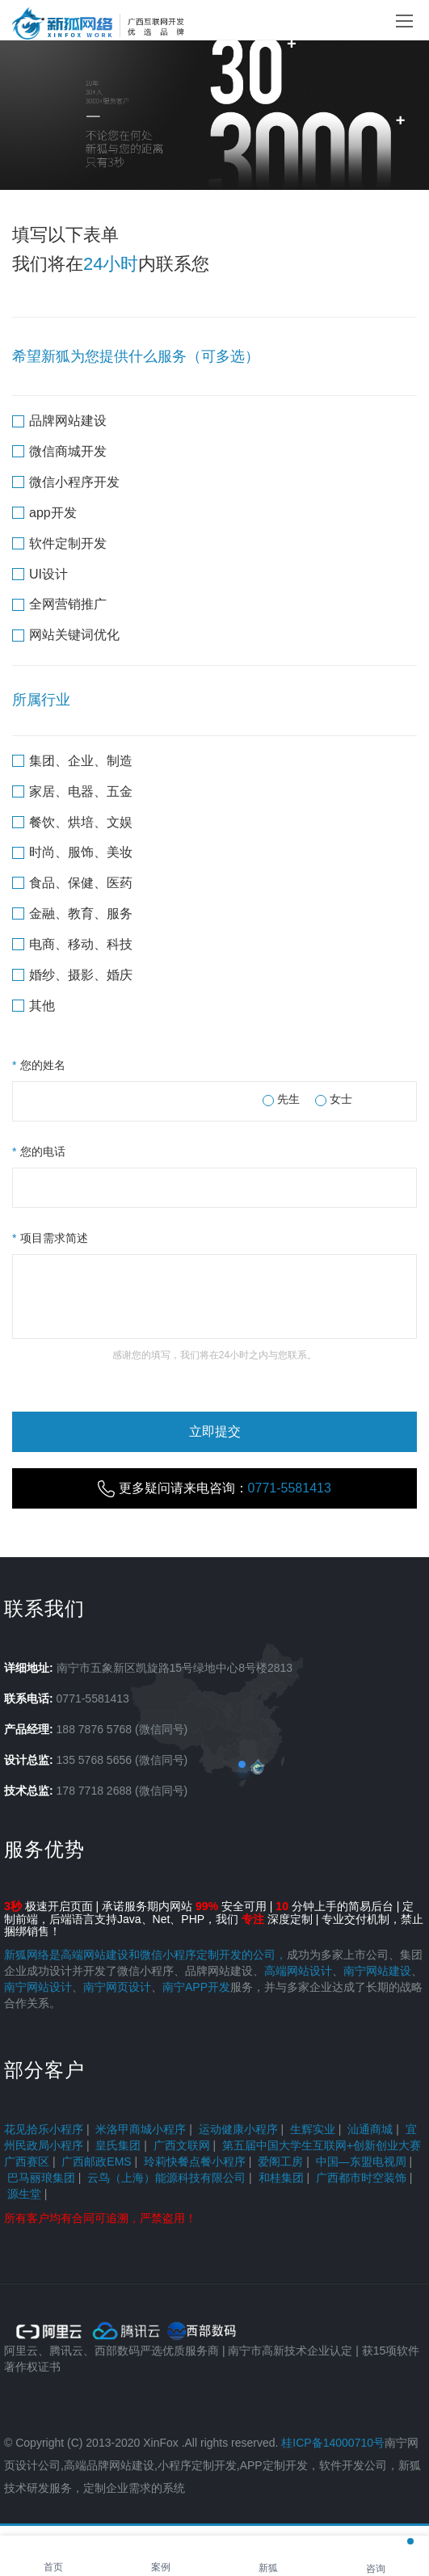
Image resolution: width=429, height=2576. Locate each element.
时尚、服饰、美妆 (72, 852)
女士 (333, 1098)
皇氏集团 (118, 2145)
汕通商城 (370, 2129)
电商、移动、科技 (72, 944)
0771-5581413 (93, 1698)
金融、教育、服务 (72, 913)
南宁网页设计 (117, 1986)
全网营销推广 (59, 604)
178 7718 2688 (94, 1790)
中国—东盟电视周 (361, 2161)
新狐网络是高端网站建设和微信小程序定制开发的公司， (145, 1954)
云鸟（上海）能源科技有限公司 (166, 2177)
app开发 (44, 513)
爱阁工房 (280, 2161)
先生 (281, 1098)
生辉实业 (312, 2129)
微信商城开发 (59, 451)
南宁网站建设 (377, 1970)
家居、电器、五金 (72, 791)
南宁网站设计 (38, 1986)
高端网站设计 (298, 1970)
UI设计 (40, 574)
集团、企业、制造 (72, 761)
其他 (33, 1005)
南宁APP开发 (196, 1986)
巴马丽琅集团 (41, 2177)
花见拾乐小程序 (43, 2129)
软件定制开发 (59, 543)
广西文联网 (182, 2145)
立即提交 (215, 1431)
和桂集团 (281, 2177)
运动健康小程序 (238, 2129)
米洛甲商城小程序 (140, 2129)
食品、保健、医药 (72, 883)
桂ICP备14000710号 (333, 2442)
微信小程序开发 (66, 482)
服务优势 (44, 1849)
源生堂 (24, 2193)
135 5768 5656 (94, 1759)
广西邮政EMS (96, 2161)
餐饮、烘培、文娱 (72, 822)
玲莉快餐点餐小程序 (195, 2161)
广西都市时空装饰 (361, 2177)
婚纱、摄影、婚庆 (72, 975)
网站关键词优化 (66, 635)
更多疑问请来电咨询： (214, 1488)
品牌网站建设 (59, 420)
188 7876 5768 (94, 1729)
